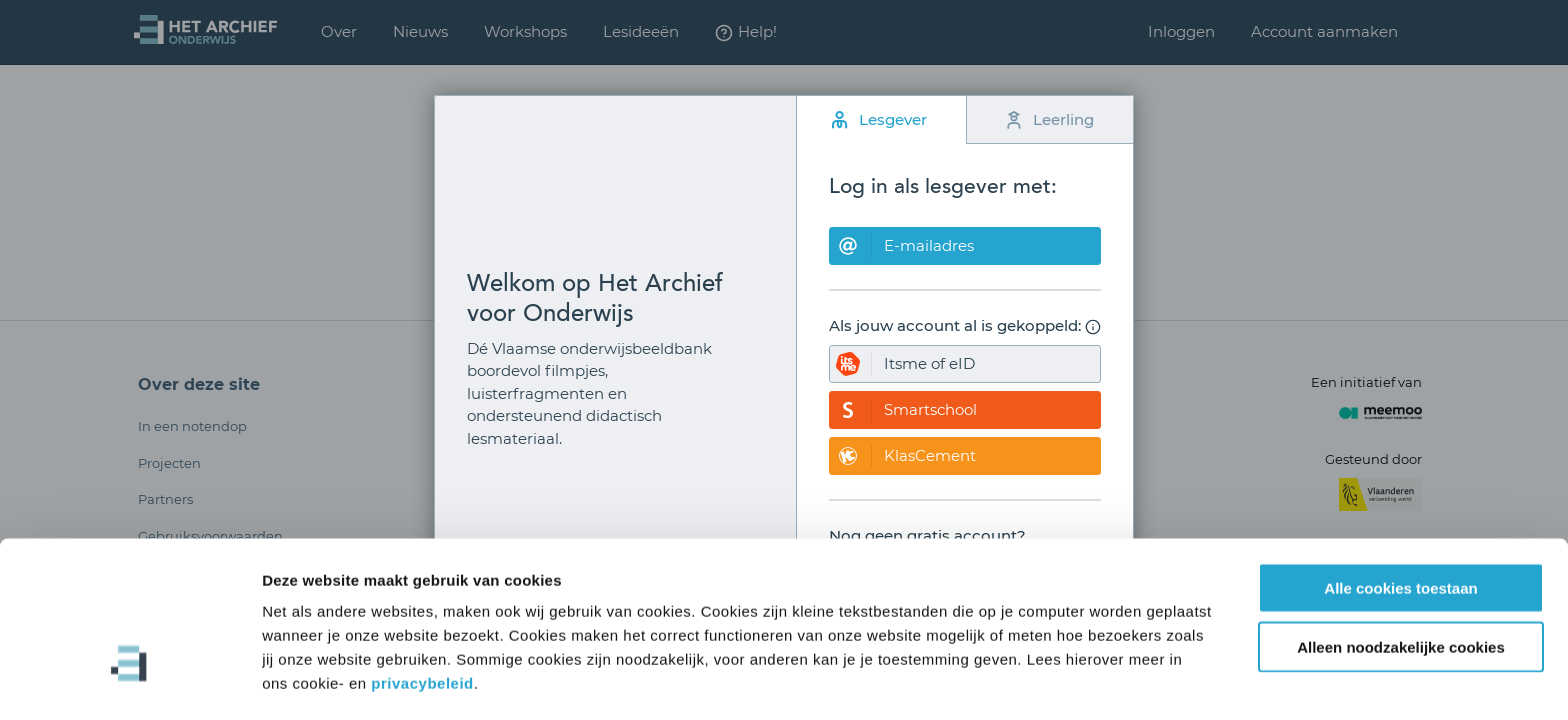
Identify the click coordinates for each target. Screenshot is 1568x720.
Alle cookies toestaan (1400, 520)
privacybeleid (422, 615)
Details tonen (1080, 680)
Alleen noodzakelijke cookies (1401, 579)
